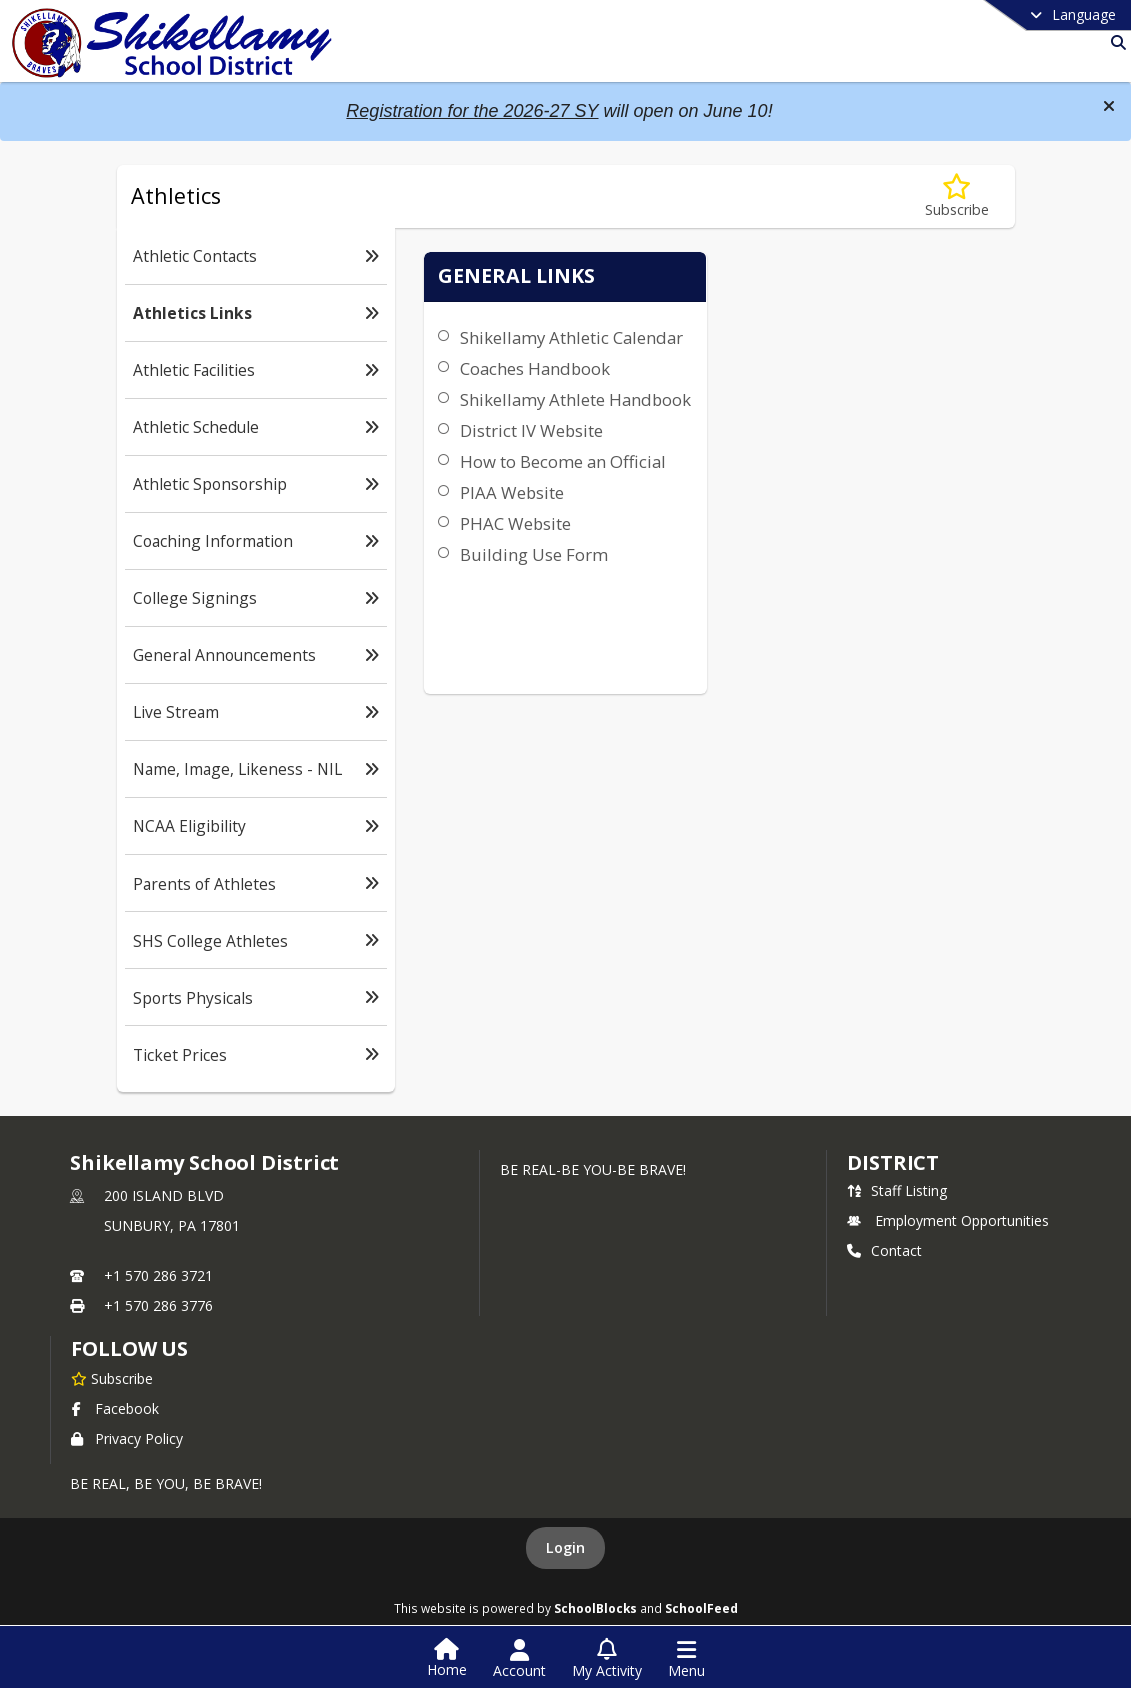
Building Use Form (530, 626)
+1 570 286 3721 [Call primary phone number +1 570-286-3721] (158, 1275)
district (893, 1162)
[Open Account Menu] (519, 1659)
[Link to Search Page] (1114, 42)
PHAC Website (511, 595)
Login (565, 1547)
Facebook (115, 1408)
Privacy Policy (127, 1438)
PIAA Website (508, 564)
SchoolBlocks (595, 1608)
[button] (1109, 106)
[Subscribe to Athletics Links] (957, 196)
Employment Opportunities (948, 1220)
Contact (884, 1250)
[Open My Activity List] (607, 1659)
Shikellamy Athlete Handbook (528, 435)
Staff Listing (897, 1190)
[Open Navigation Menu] (686, 1659)
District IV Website (527, 478)
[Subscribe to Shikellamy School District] (112, 1378)
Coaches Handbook (531, 392)
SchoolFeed (701, 1608)
